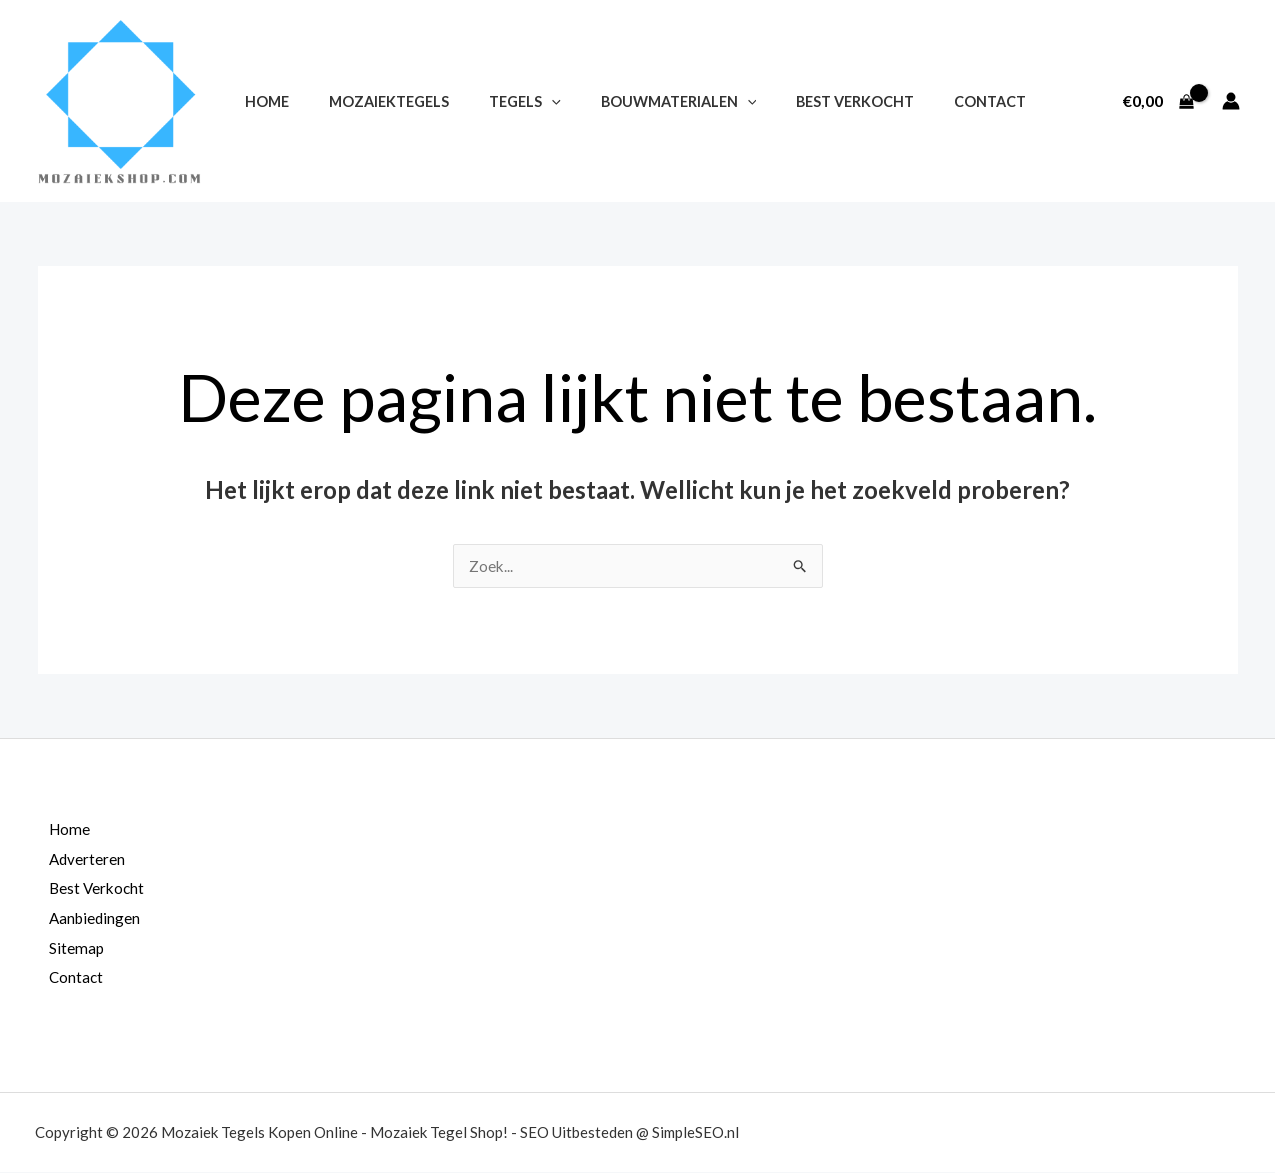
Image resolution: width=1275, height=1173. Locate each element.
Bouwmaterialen (639, 101)
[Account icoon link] (1231, 101)
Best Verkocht (805, 101)
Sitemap (66, 948)
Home (261, 101)
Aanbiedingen (85, 918)
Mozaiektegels (372, 101)
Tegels (497, 101)
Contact (929, 101)
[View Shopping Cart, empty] (1158, 101)
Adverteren (77, 859)
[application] (523, 101)
